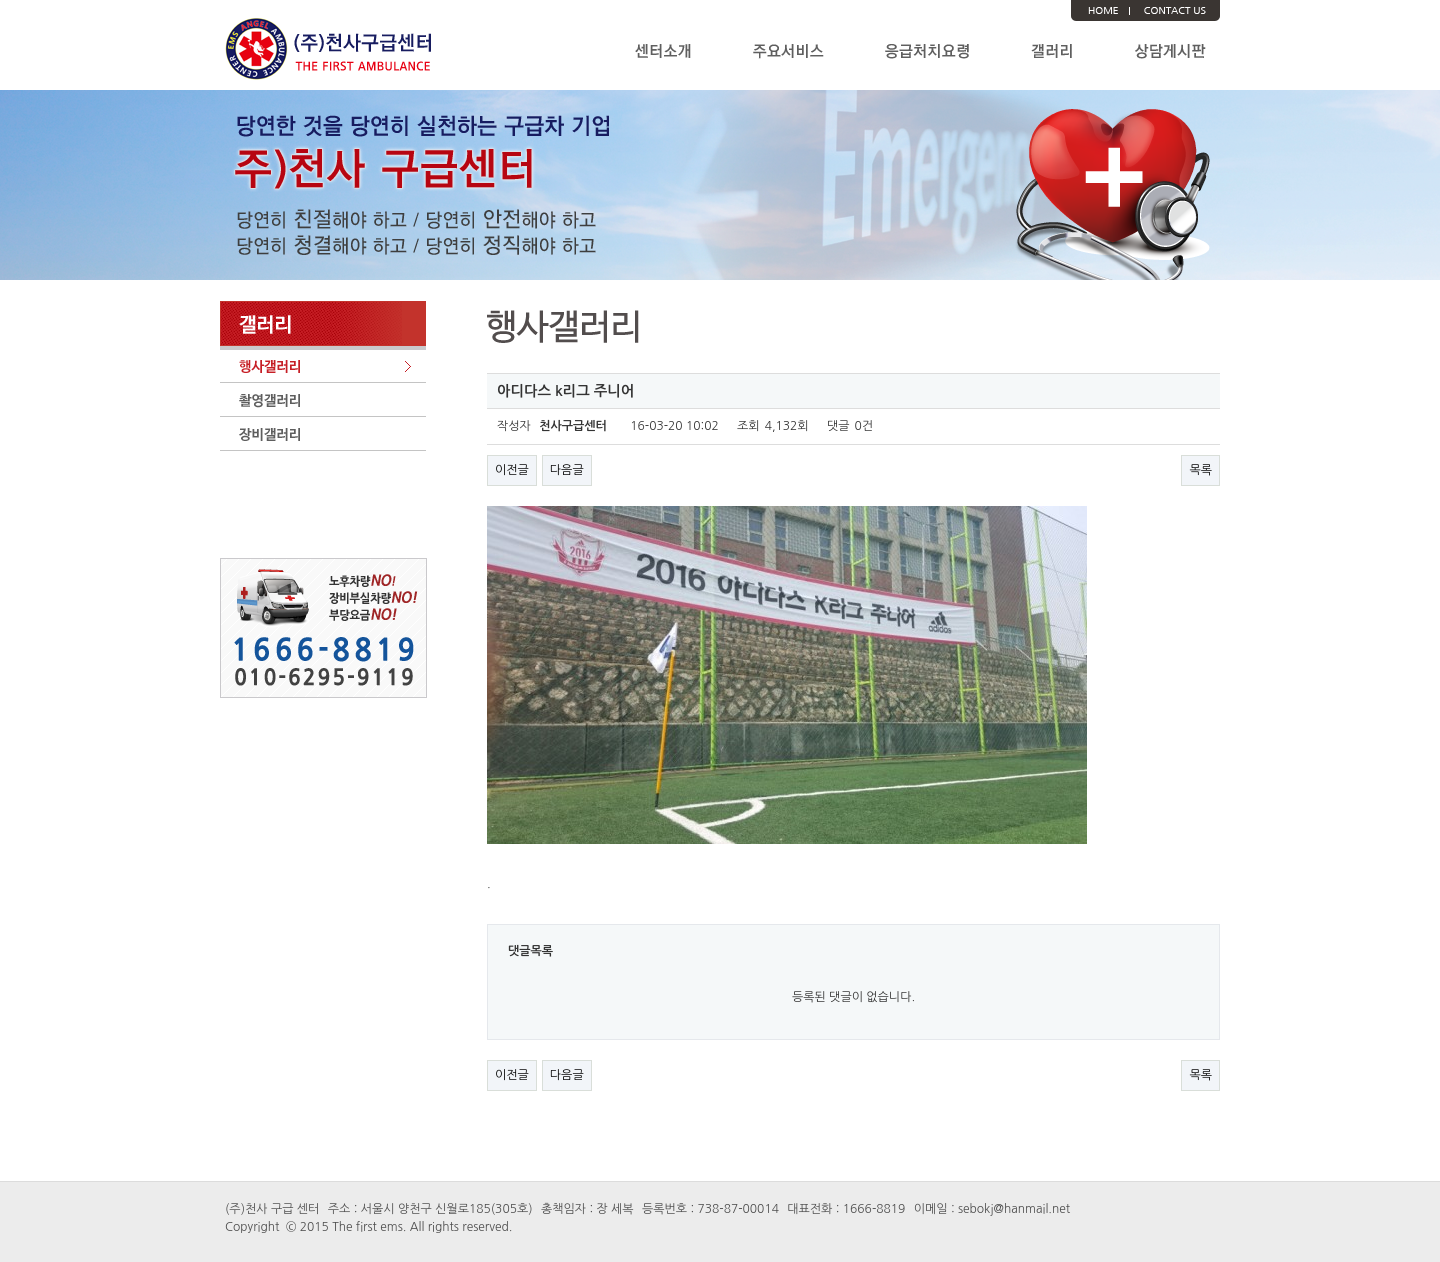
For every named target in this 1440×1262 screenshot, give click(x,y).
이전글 (512, 470)
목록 (1200, 470)
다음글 (567, 470)
